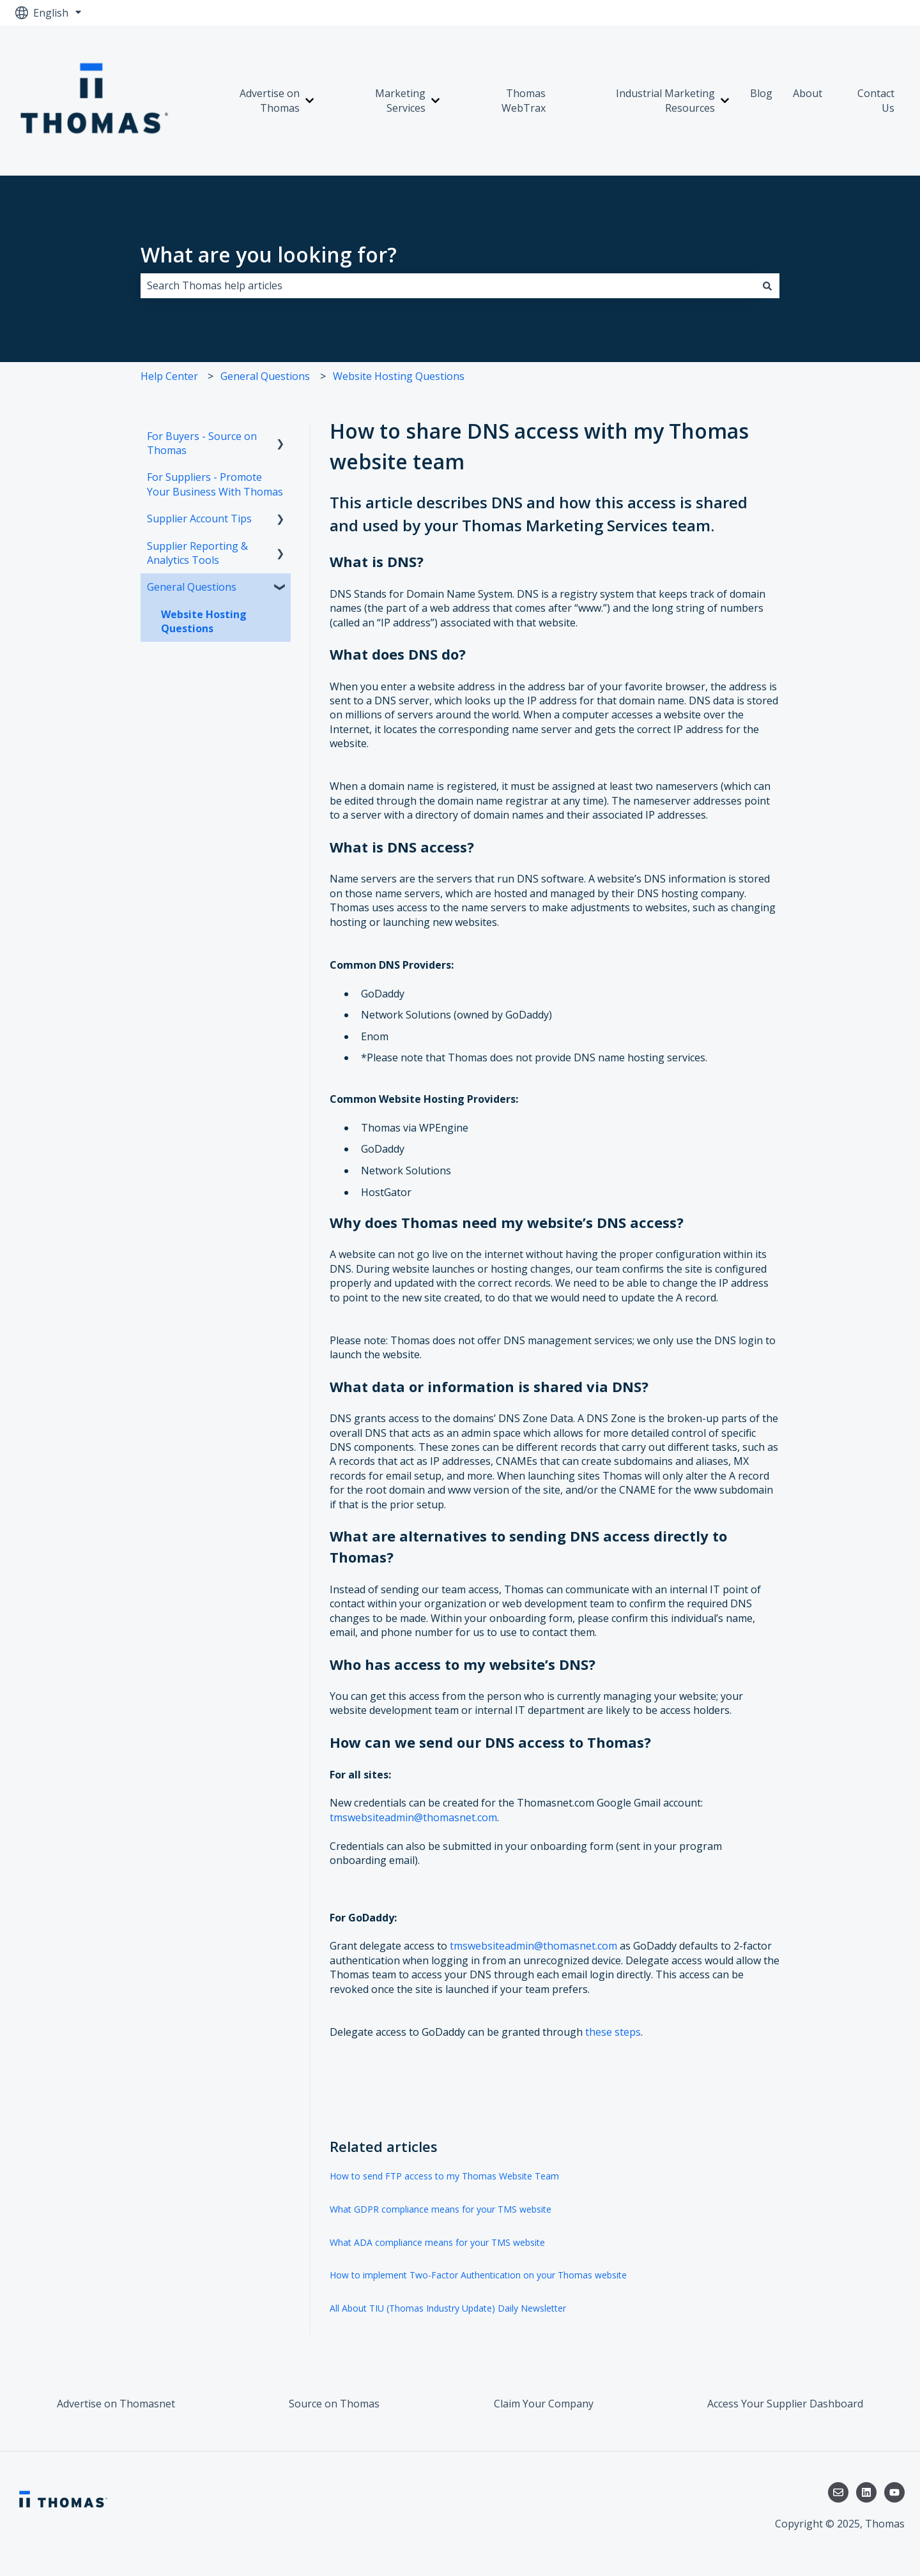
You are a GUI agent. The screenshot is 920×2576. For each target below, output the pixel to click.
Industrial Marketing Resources (665, 100)
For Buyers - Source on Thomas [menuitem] (202, 443)
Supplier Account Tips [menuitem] (199, 518)
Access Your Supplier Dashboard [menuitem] (785, 2404)
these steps (613, 2032)
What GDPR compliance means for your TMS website (440, 2209)
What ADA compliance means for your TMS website (437, 2242)
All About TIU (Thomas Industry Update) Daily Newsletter (448, 2308)
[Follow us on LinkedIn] (866, 2492)
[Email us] (838, 2492)
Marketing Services (400, 100)
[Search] (767, 285)
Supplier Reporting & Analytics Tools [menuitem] (197, 553)
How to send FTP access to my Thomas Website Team (444, 2176)
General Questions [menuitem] (191, 587)
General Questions (265, 376)
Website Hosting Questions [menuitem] (204, 621)
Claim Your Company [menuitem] (544, 2404)
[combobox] (448, 285)
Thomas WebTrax (524, 100)
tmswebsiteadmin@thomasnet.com (413, 1817)
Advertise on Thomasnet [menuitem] (116, 2404)
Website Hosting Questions (398, 376)
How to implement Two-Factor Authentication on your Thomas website (478, 2275)
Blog (761, 93)
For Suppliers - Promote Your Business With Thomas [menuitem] (215, 484)
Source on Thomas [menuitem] (334, 2404)
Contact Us (875, 100)
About (807, 93)
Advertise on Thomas (270, 100)
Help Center (169, 376)
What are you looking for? (269, 254)
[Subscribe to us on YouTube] (894, 2492)
